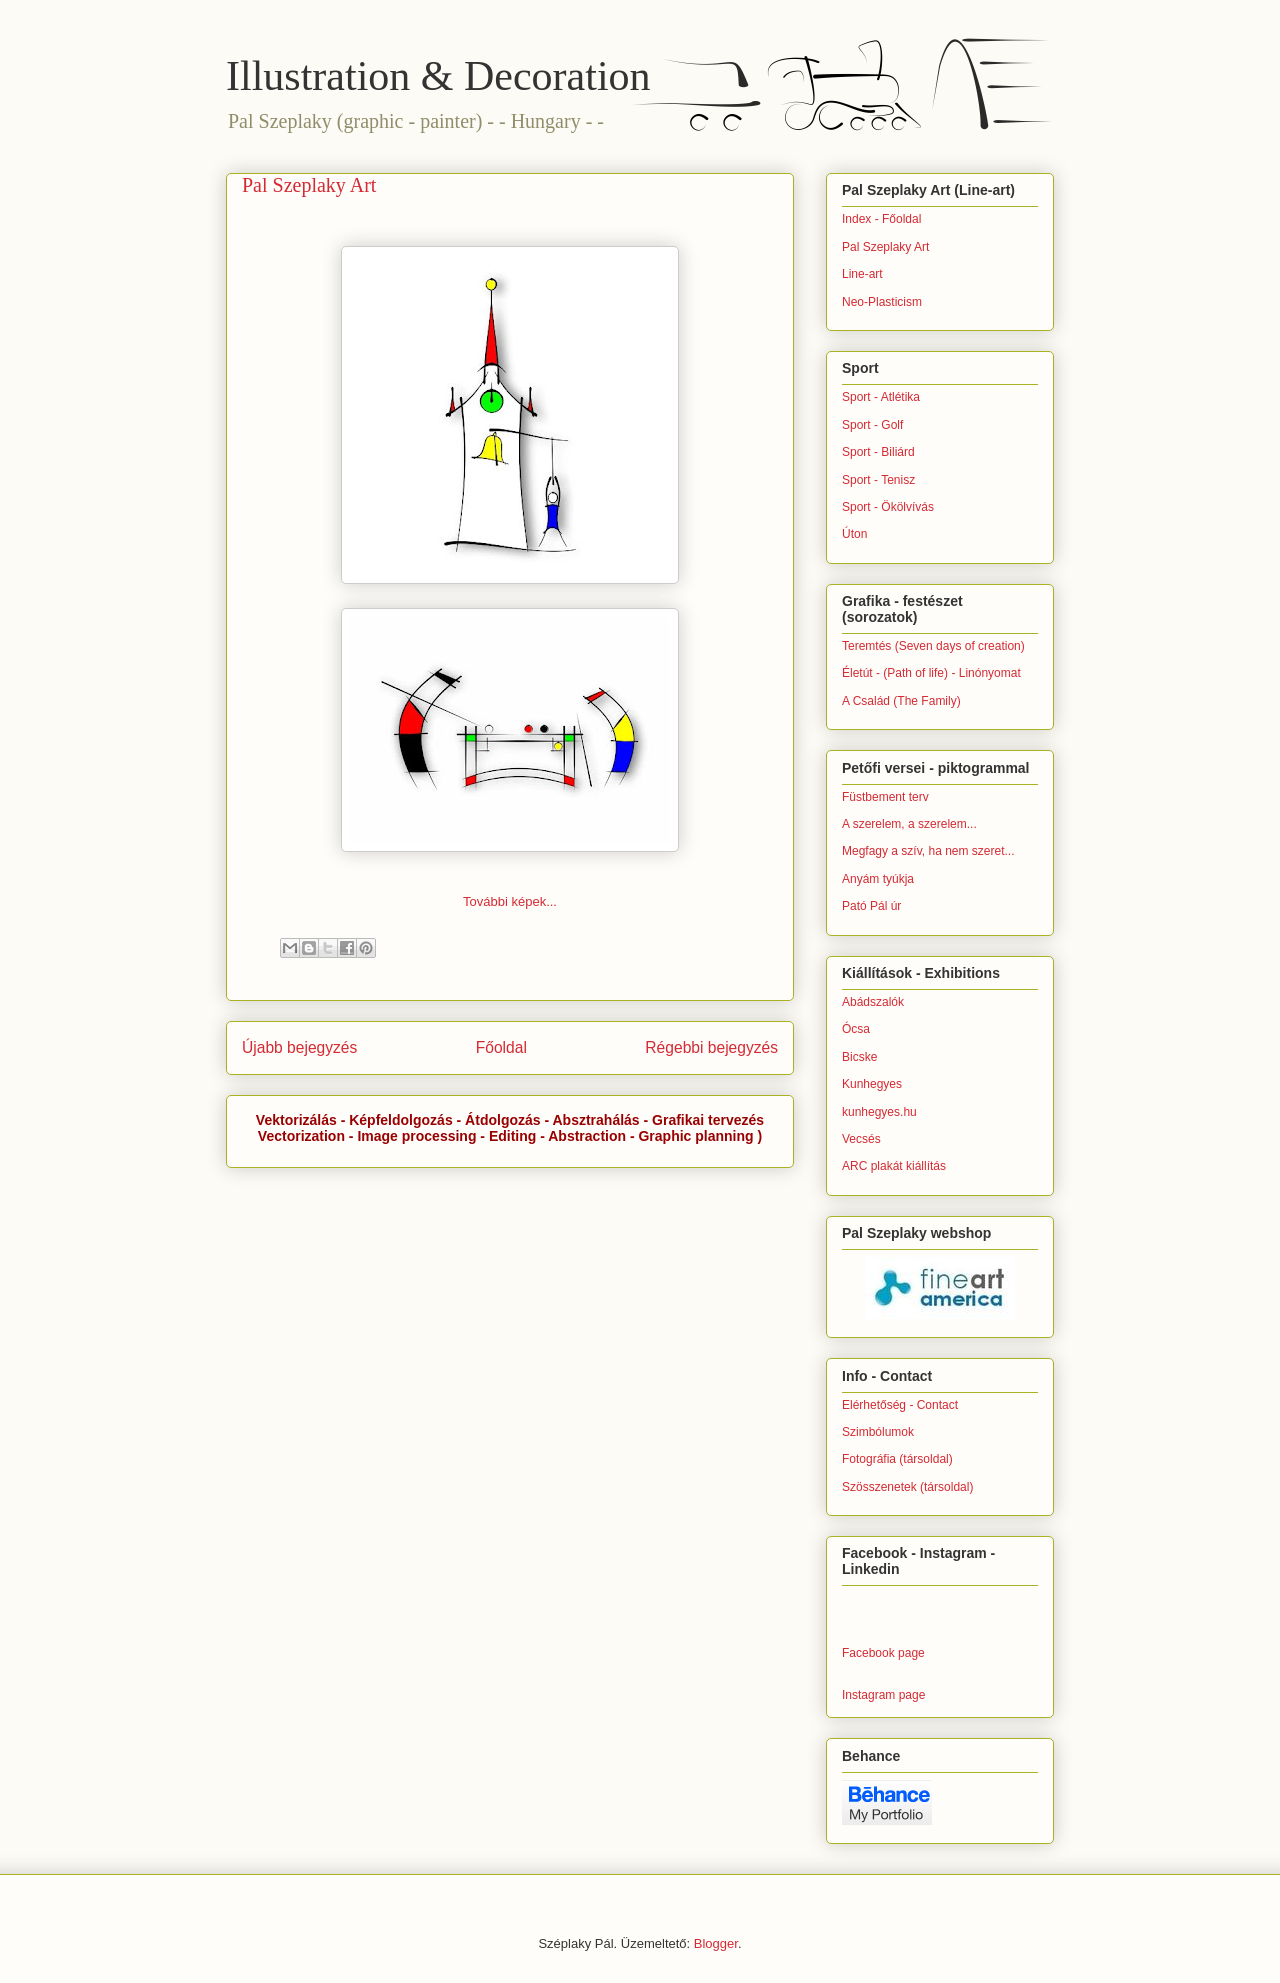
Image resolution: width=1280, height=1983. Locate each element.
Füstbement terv (885, 797)
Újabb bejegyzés (299, 1047)
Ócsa (856, 1029)
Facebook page (883, 1653)
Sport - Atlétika (881, 397)
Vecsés (861, 1139)
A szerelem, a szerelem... (909, 824)
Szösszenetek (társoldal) (907, 1487)
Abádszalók (873, 1002)
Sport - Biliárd (878, 452)
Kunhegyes (872, 1084)
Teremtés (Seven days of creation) (933, 646)
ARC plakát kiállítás (894, 1166)
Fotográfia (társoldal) (897, 1459)
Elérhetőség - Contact (900, 1405)
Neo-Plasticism (882, 302)
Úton (854, 534)
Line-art (862, 274)
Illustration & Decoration (438, 76)
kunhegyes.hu (879, 1112)
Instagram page (883, 1695)
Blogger (716, 1943)
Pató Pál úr (871, 906)
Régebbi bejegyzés (711, 1047)
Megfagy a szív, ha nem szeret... (928, 851)
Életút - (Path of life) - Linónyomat (931, 673)
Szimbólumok (878, 1432)
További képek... (510, 901)
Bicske (859, 1057)
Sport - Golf (872, 425)
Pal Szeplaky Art (885, 247)
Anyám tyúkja (878, 879)
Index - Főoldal (881, 219)
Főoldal (501, 1047)
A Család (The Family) (901, 701)
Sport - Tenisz (878, 480)
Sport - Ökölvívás (888, 507)
